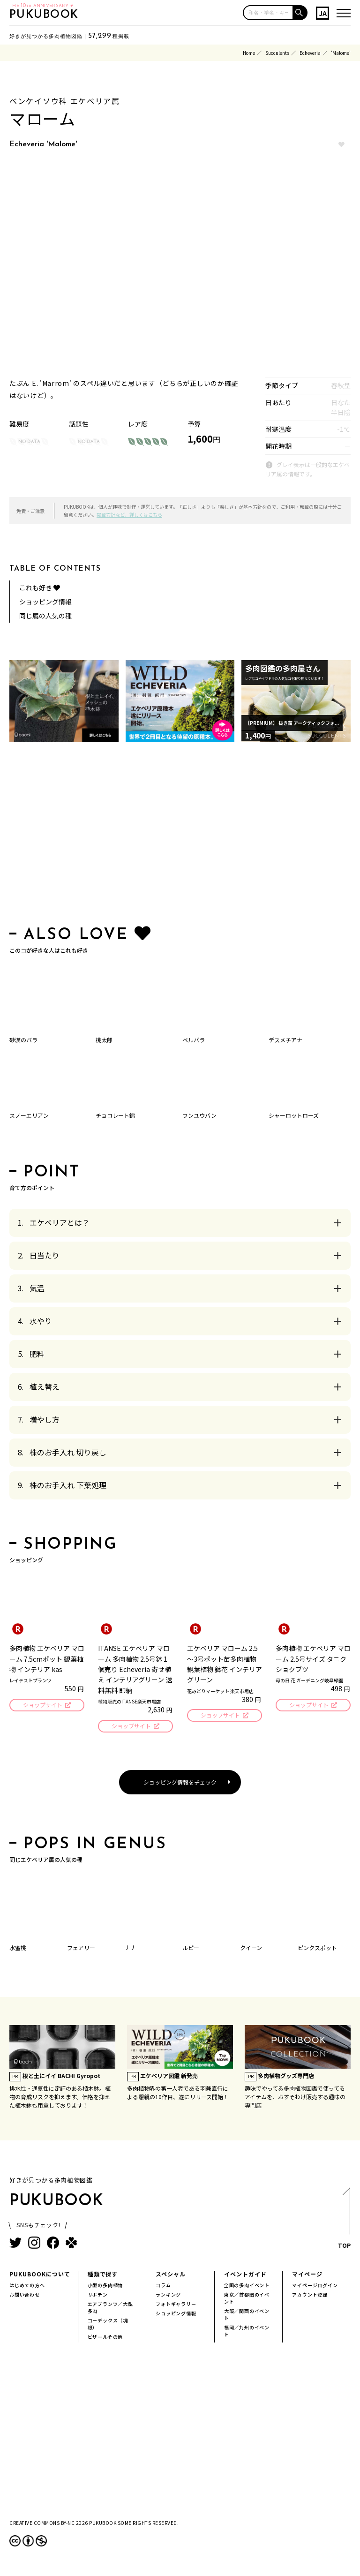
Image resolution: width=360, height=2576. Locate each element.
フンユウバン (199, 1115)
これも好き (39, 587)
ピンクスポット (317, 1949)
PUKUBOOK (44, 15)
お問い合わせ (24, 2295)
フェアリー (81, 1949)
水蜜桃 (17, 1949)
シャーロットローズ (294, 1115)
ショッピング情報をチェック (180, 1783)
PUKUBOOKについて (39, 2275)
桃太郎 (104, 1040)
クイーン (251, 1949)
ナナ (130, 1949)
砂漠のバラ (23, 1040)
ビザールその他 (105, 2338)
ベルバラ (193, 1040)
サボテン (98, 2295)
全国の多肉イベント (247, 2286)
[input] (268, 12)
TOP (344, 2222)
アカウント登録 (310, 2295)
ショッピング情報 (45, 601)
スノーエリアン (29, 1115)
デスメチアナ (285, 1040)
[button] (300, 12)
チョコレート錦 (115, 1115)
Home (249, 52)
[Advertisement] (180, 836)
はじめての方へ (27, 2286)
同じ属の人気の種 (45, 615)
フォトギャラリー (176, 2305)
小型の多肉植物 (105, 2286)
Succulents (277, 52)
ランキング (168, 2295)
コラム (163, 2286)
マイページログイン (315, 2286)
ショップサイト (42, 1705)
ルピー (190, 1949)
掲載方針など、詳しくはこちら (129, 514)
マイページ (307, 2275)
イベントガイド (245, 2275)
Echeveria (310, 52)
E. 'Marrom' (52, 383)
